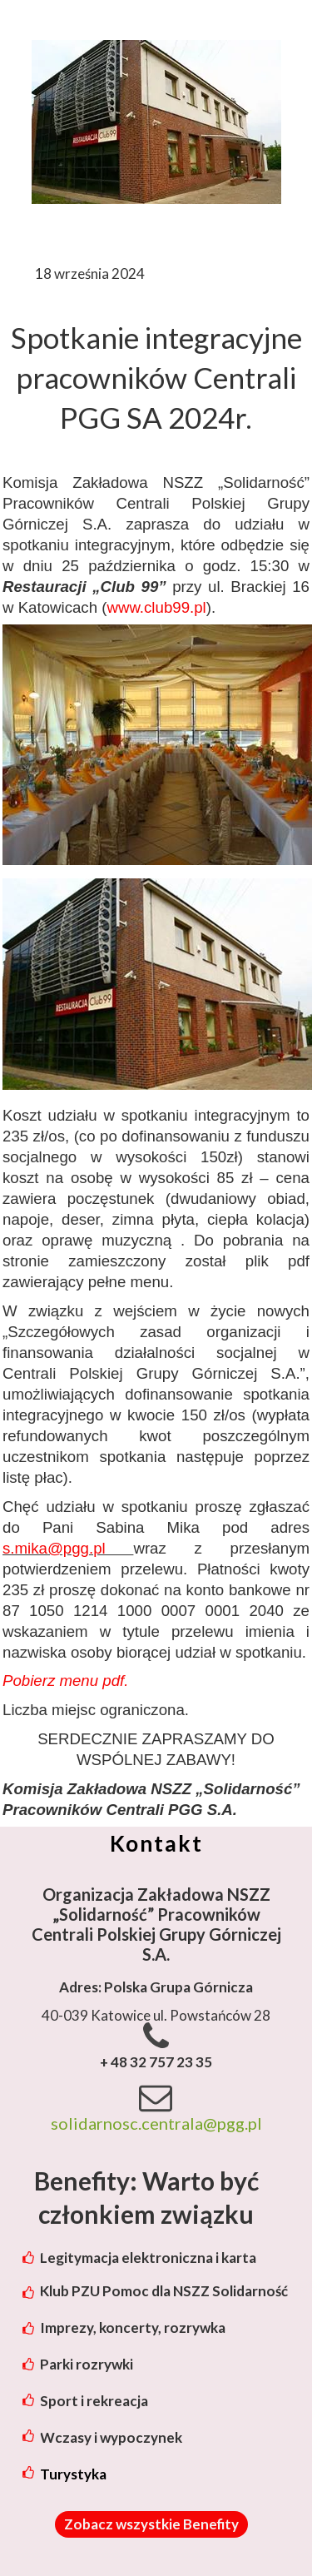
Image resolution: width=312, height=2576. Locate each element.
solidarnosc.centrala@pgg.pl (156, 2123)
